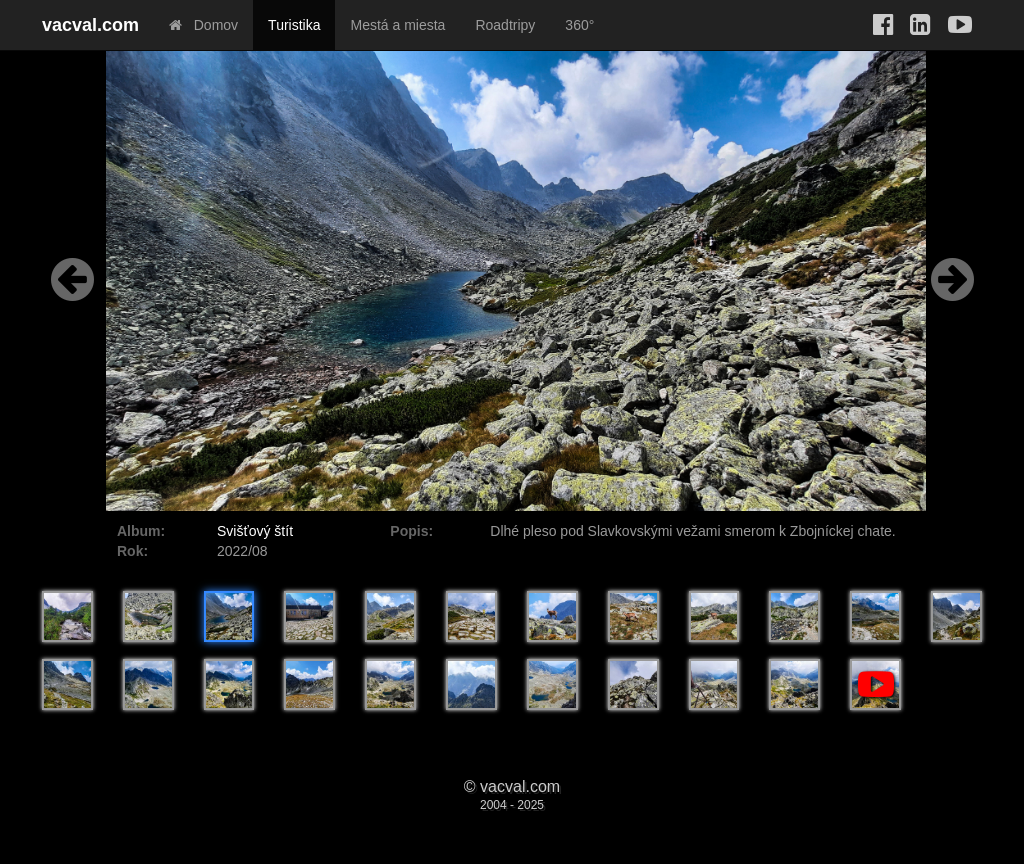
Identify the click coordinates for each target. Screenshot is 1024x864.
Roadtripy (505, 25)
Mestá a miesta (397, 25)
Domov (203, 25)
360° (579, 25)
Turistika (294, 25)
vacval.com (90, 25)
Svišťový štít (255, 531)
